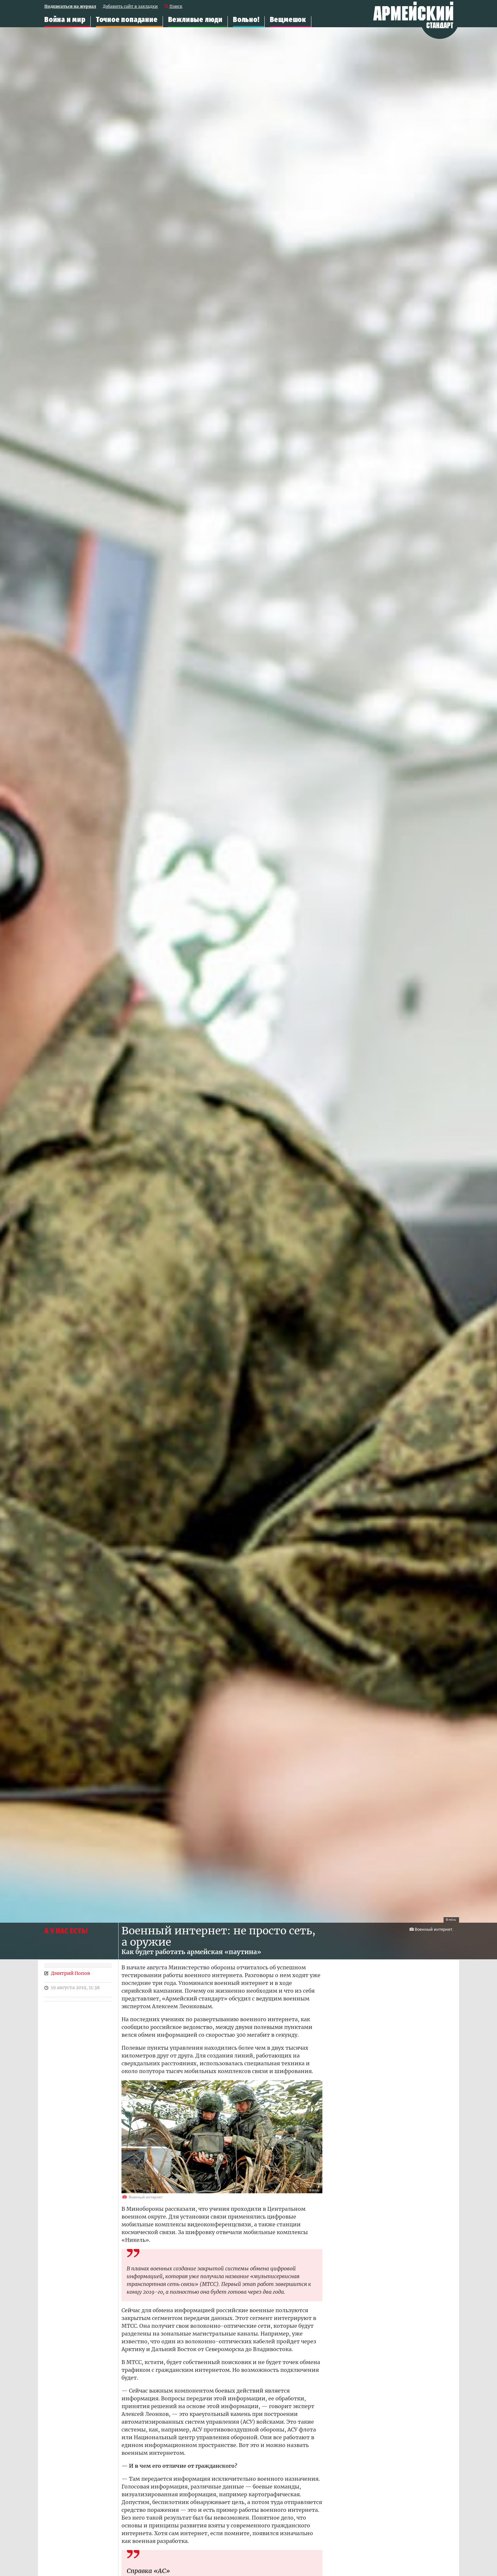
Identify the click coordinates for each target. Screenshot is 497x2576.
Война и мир (65, 19)
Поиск (175, 7)
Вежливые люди (195, 19)
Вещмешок (288, 19)
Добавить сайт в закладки (130, 7)
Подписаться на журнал (70, 7)
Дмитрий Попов (70, 1973)
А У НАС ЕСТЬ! (65, 1931)
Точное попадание (127, 19)
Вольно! (246, 19)
